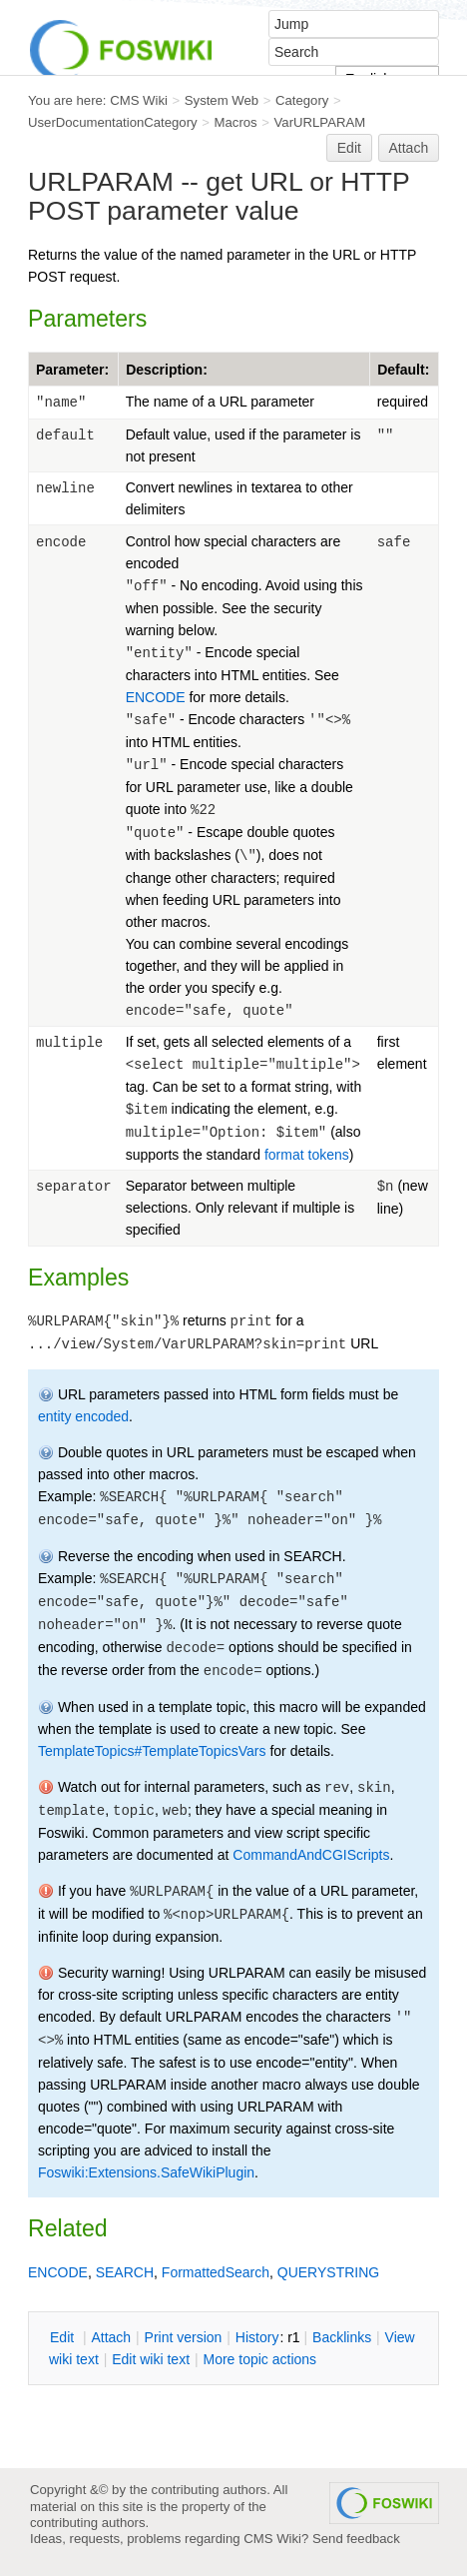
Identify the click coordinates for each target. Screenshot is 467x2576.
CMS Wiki (139, 100)
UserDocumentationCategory (113, 122)
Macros (236, 122)
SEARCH (125, 2272)
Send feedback (356, 2538)
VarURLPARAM (320, 122)
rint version (184, 2337)
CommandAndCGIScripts (311, 1855)
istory (257, 2337)
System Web (221, 100)
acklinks (341, 2337)
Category (301, 100)
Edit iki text (151, 2359)
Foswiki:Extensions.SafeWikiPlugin (146, 2172)
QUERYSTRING (328, 2272)
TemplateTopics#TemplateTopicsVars (152, 1751)
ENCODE (156, 697)
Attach (409, 148)
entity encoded (83, 1416)
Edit (349, 148)
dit (64, 2337)
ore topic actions (259, 2359)
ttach (111, 2337)
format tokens (306, 1155)
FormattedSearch (215, 2272)
